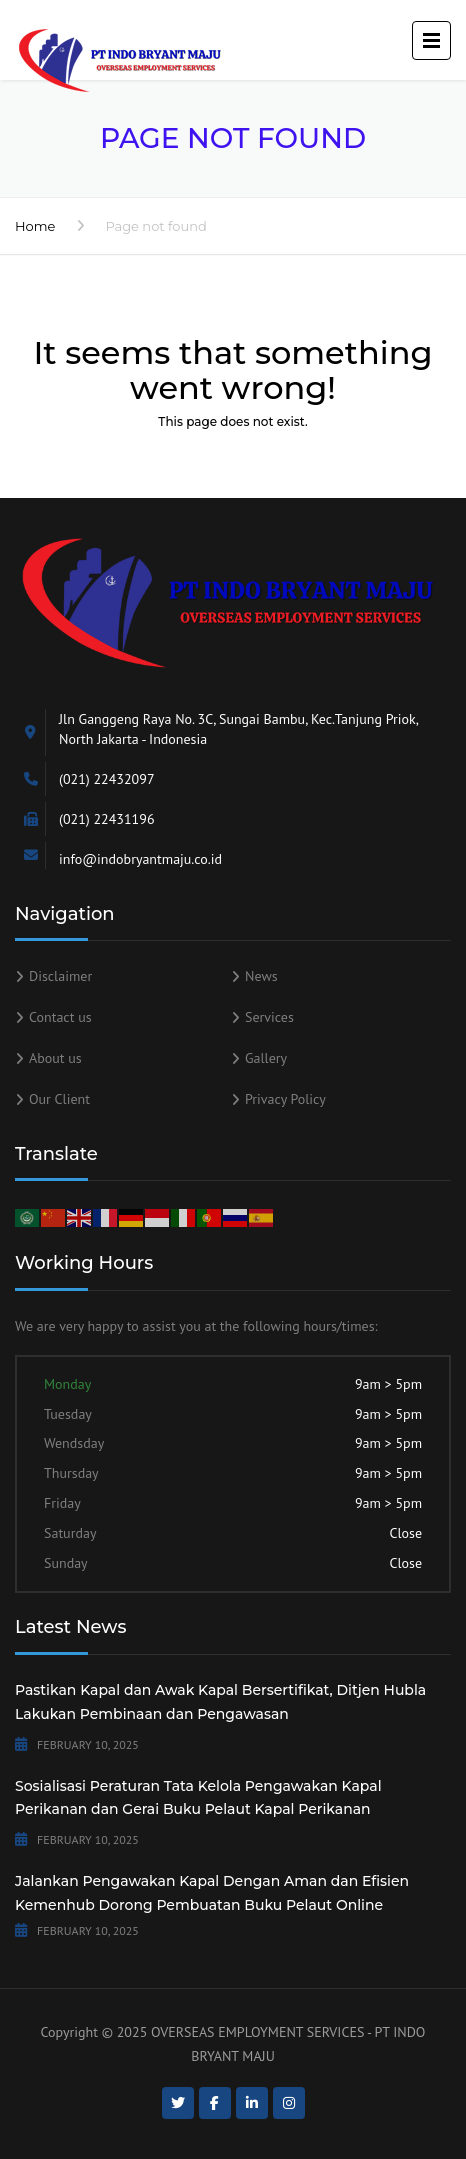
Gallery (266, 1058)
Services (269, 1017)
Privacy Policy (285, 1099)
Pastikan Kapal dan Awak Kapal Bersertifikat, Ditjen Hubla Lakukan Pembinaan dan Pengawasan (220, 1702)
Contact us (60, 1017)
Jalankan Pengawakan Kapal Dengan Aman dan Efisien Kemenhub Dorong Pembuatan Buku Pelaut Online (212, 1893)
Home (35, 226)
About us (55, 1058)
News (261, 976)
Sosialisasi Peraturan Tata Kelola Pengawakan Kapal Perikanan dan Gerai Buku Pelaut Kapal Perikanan (198, 1798)
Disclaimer (60, 976)
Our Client (59, 1099)
